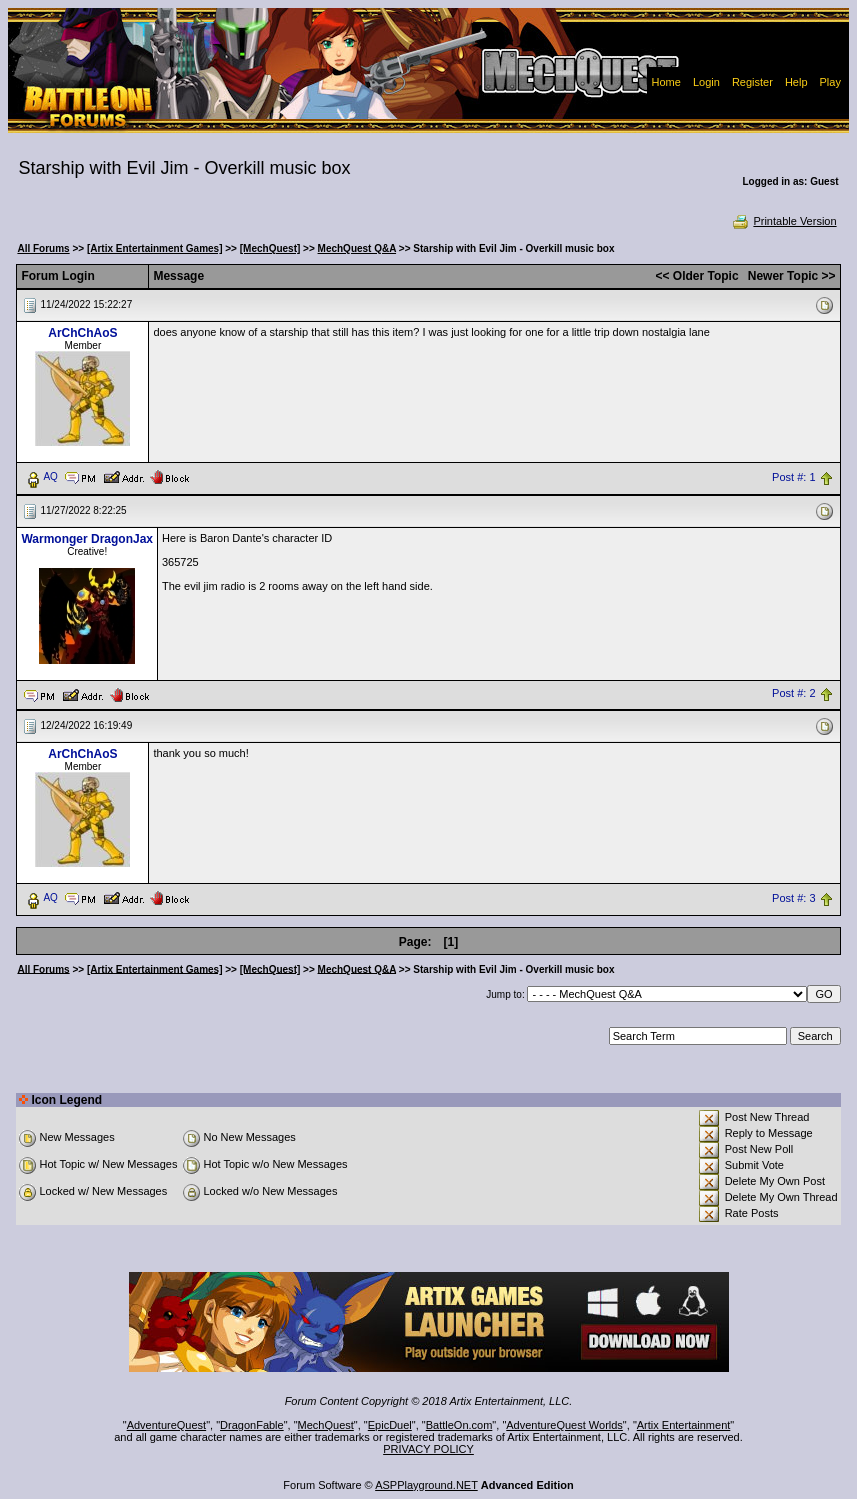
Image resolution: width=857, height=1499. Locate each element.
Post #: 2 (793, 694)
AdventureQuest (167, 1425)
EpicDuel (390, 1425)
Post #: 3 (793, 898)
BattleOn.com (459, 1425)
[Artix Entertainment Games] (155, 248)
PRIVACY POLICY (428, 1449)
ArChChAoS (82, 333)
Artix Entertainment (684, 1425)
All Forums (43, 248)
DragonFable (252, 1425)
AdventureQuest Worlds (564, 1425)
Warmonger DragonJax (87, 539)
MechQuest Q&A (357, 248)
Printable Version (783, 221)
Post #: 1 (793, 477)
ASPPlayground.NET (426, 1485)
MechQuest (326, 1425)
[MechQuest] (270, 248)
